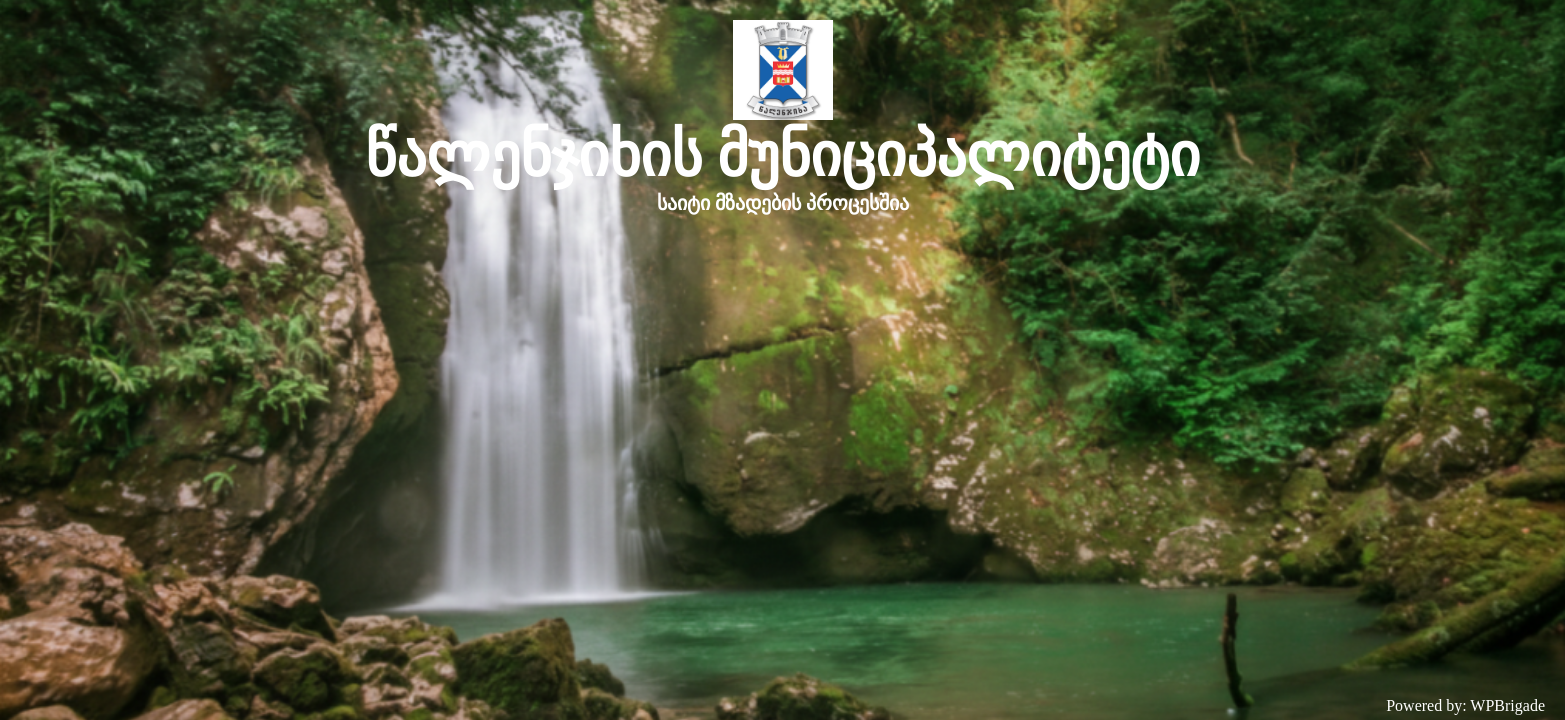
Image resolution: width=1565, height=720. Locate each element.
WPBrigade (1507, 705)
